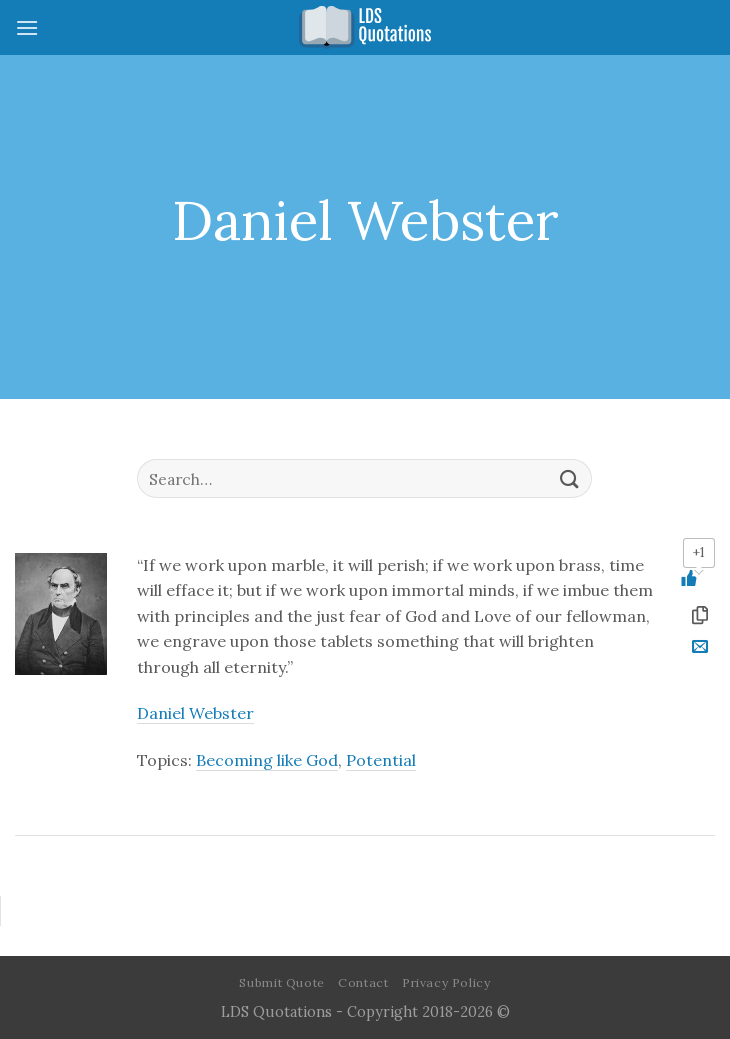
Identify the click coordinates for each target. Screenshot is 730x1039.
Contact (363, 982)
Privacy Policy (446, 982)
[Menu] (27, 27)
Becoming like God (267, 760)
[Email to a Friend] (699, 649)
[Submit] (569, 478)
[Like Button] (699, 578)
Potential (381, 760)
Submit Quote (281, 982)
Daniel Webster (195, 713)
